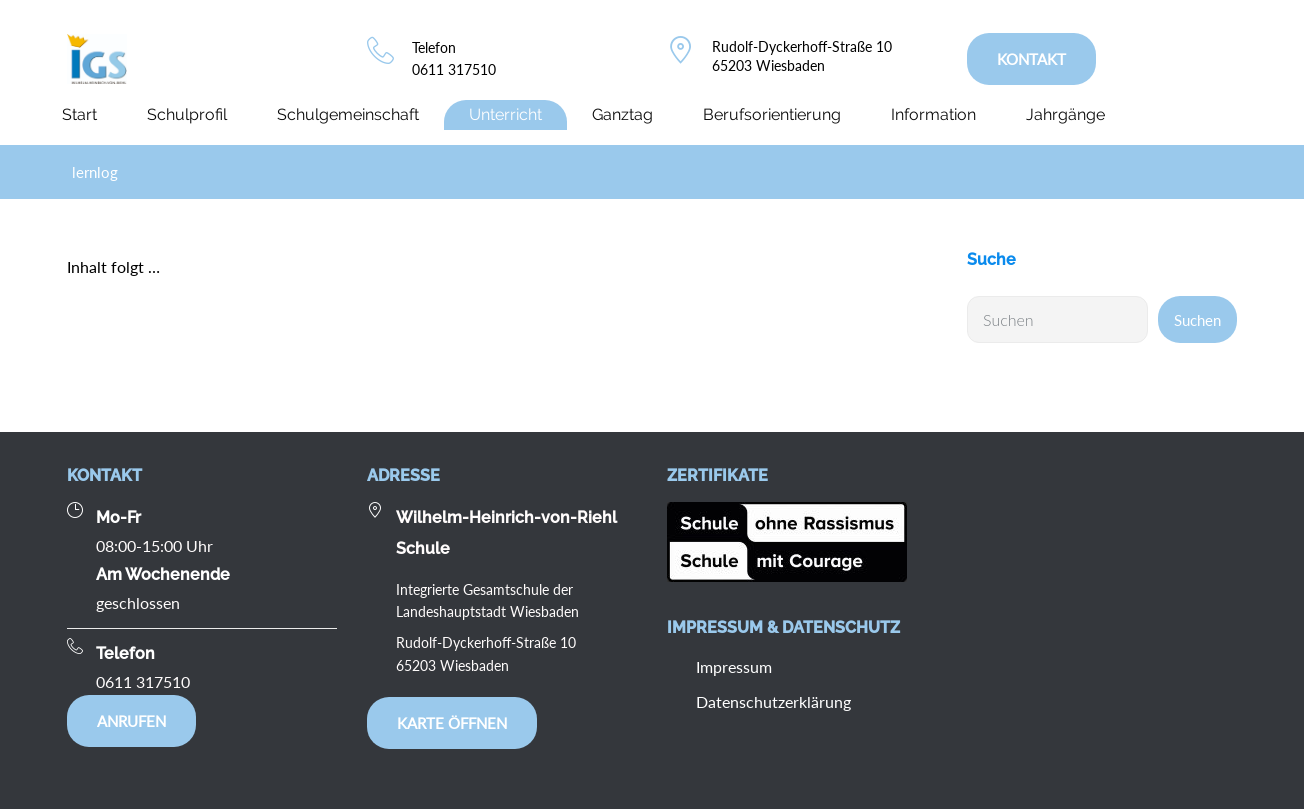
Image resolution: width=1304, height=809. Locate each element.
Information (933, 114)
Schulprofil (187, 114)
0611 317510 (454, 69)
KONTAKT (1031, 59)
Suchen (1197, 320)
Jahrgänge (1065, 114)
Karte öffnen (452, 723)
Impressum (734, 666)
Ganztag (622, 114)
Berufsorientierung (772, 114)
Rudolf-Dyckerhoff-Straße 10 (802, 46)
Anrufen (131, 721)
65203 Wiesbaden (768, 65)
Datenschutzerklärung (773, 701)
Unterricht (505, 114)
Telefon (434, 47)
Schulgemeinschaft (348, 114)
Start (79, 114)
